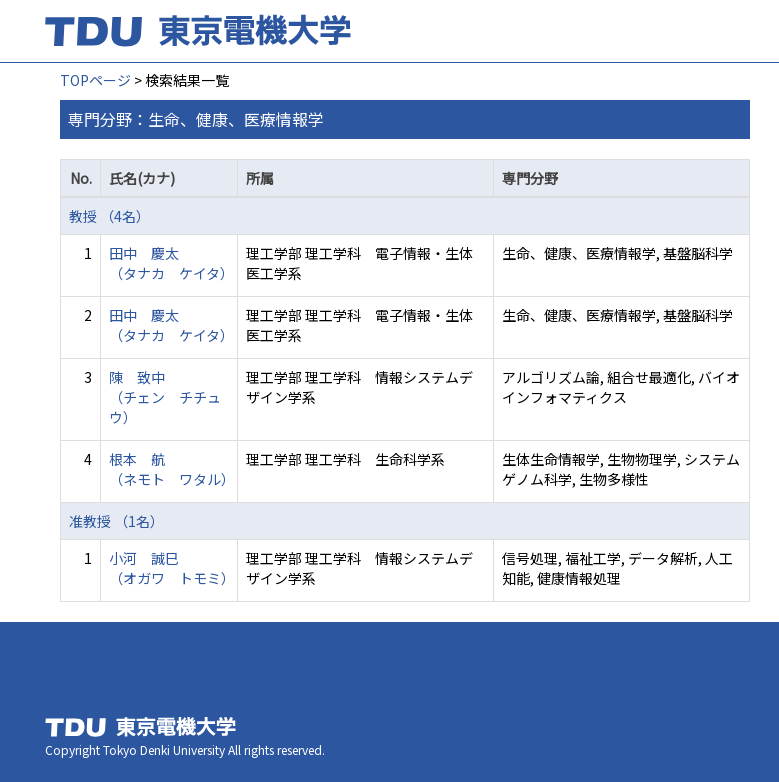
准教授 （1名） (116, 521)
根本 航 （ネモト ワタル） (172, 469)
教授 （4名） (109, 216)
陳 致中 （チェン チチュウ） (165, 397)
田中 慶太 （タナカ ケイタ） (171, 263)
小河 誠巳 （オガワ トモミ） (172, 568)
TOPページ (95, 80)
